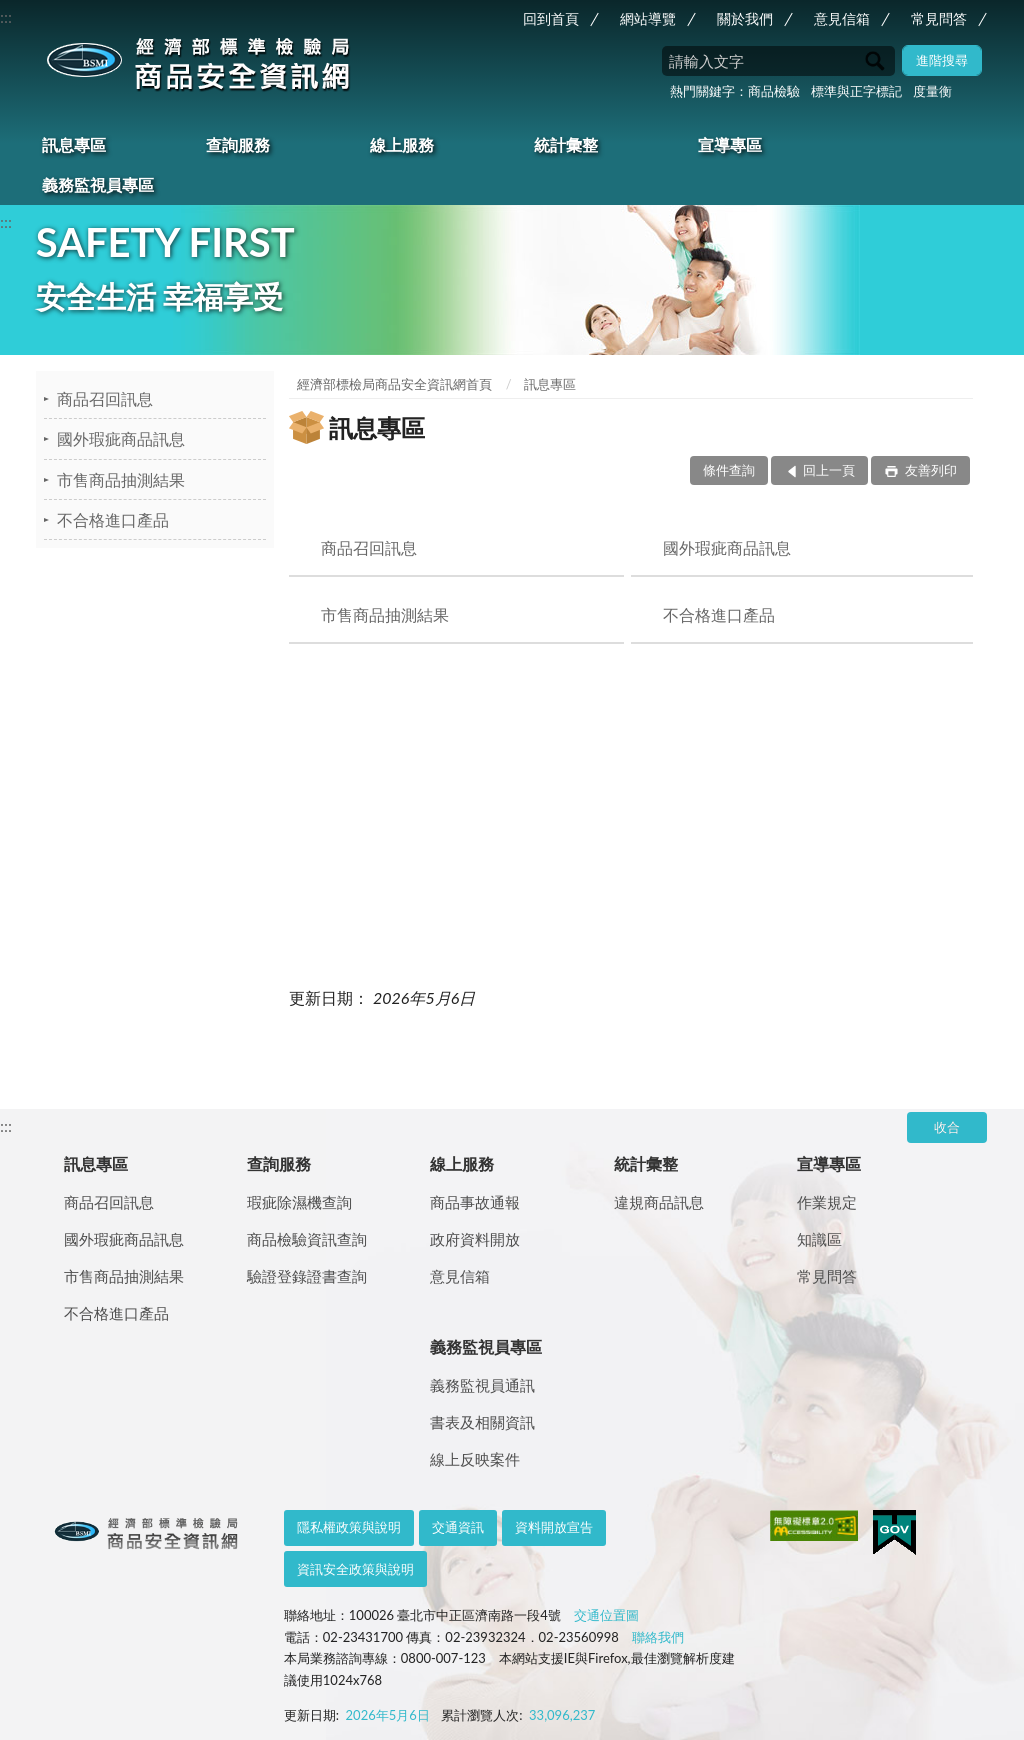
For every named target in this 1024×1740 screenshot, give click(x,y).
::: (6, 16)
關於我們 (745, 18)
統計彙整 (566, 144)
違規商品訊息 (659, 1202)
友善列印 (929, 470)
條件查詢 (729, 470)
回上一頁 (829, 470)
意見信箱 (842, 18)
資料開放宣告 (554, 1527)
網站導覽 (648, 18)
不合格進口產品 (113, 519)
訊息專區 (74, 144)
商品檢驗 (774, 91)
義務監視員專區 (98, 184)
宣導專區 (730, 144)
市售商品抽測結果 (121, 479)
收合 (947, 1127)
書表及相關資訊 (482, 1422)
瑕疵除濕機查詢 (299, 1202)
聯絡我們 (658, 1637)
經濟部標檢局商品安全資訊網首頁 (394, 384)
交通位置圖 (606, 1615)
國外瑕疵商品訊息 (121, 438)
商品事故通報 (475, 1202)
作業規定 (827, 1202)
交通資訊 (458, 1527)
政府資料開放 (475, 1239)
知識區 (819, 1239)
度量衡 (932, 91)
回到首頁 (551, 18)
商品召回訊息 (105, 398)
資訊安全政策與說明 (355, 1569)
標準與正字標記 (856, 91)
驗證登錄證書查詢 (307, 1276)
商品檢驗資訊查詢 (307, 1239)
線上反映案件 (475, 1459)
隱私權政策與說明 (349, 1527)
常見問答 (939, 18)
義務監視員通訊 (482, 1385)
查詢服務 (238, 144)
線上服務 (402, 144)
